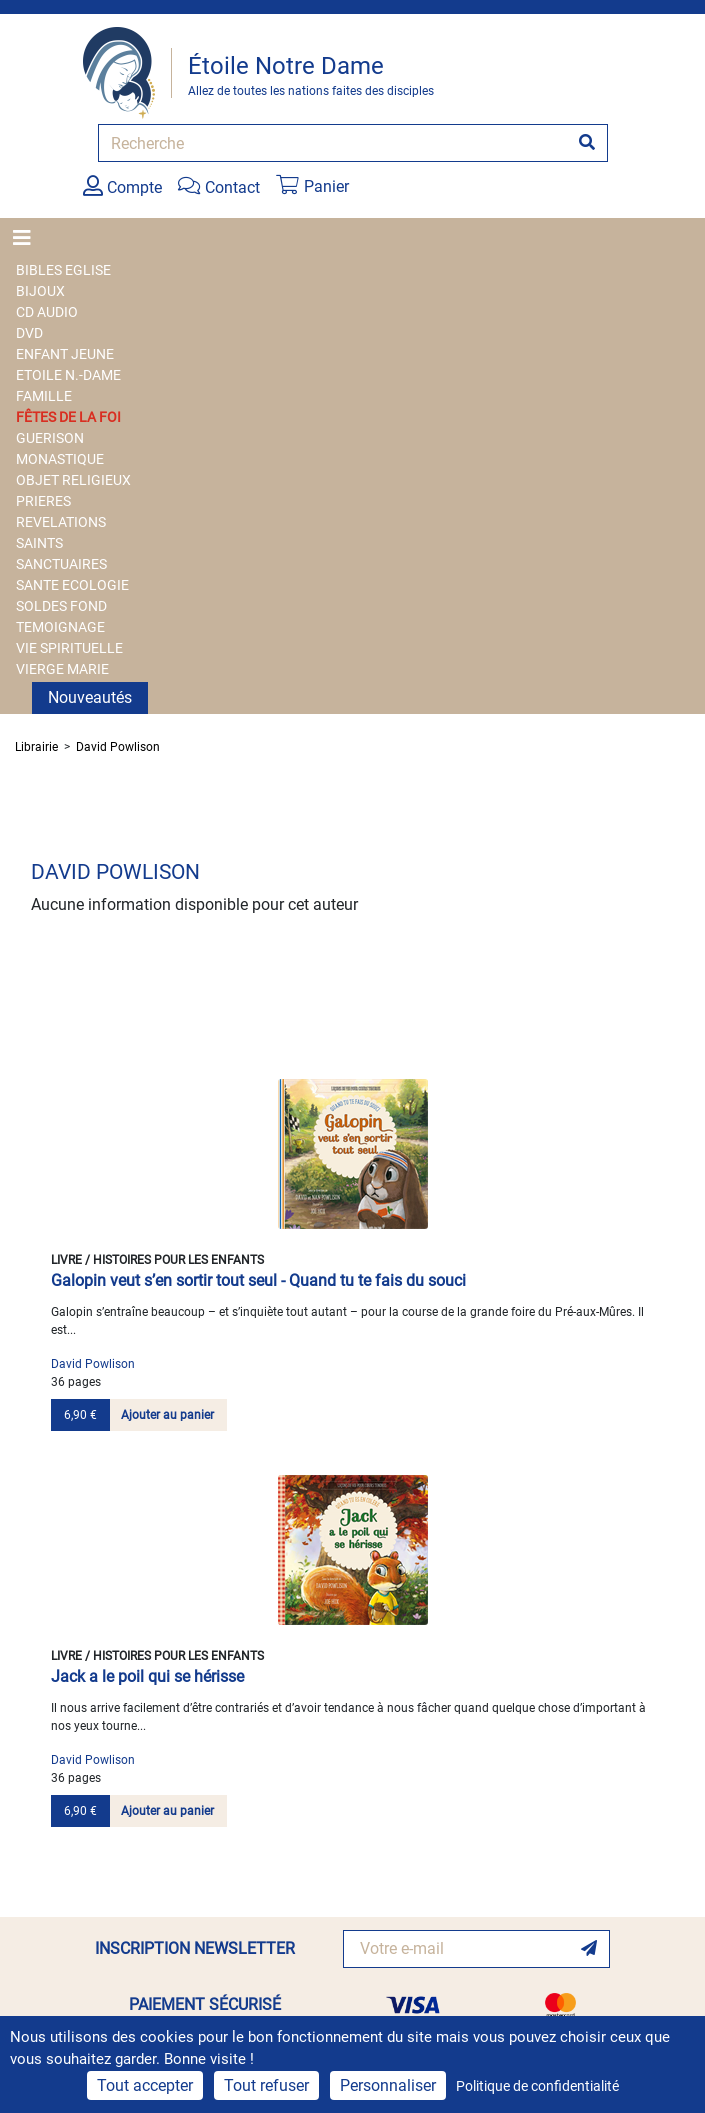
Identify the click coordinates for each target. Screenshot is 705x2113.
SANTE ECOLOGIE (72, 585)
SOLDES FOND (61, 606)
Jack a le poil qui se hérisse (147, 1676)
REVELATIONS (61, 522)
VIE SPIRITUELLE (69, 648)
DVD (29, 333)
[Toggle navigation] (28, 238)
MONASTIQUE (60, 459)
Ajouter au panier (167, 1415)
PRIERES (43, 501)
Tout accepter (145, 2085)
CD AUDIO (47, 312)
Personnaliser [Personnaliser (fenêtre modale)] (388, 2085)
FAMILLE (44, 396)
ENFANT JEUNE (65, 354)
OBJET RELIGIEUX (73, 480)
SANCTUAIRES (61, 564)
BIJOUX (40, 291)
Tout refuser (266, 2085)
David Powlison (118, 747)
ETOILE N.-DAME (68, 375)
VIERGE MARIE (62, 669)
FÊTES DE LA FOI (68, 417)
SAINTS (39, 543)
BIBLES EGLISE (63, 270)
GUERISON (50, 438)
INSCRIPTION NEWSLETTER (195, 1948)
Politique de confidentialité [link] (537, 2086)
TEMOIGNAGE (60, 627)
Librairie (36, 747)
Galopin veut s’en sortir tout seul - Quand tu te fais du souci (258, 1280)
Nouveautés (90, 697)
